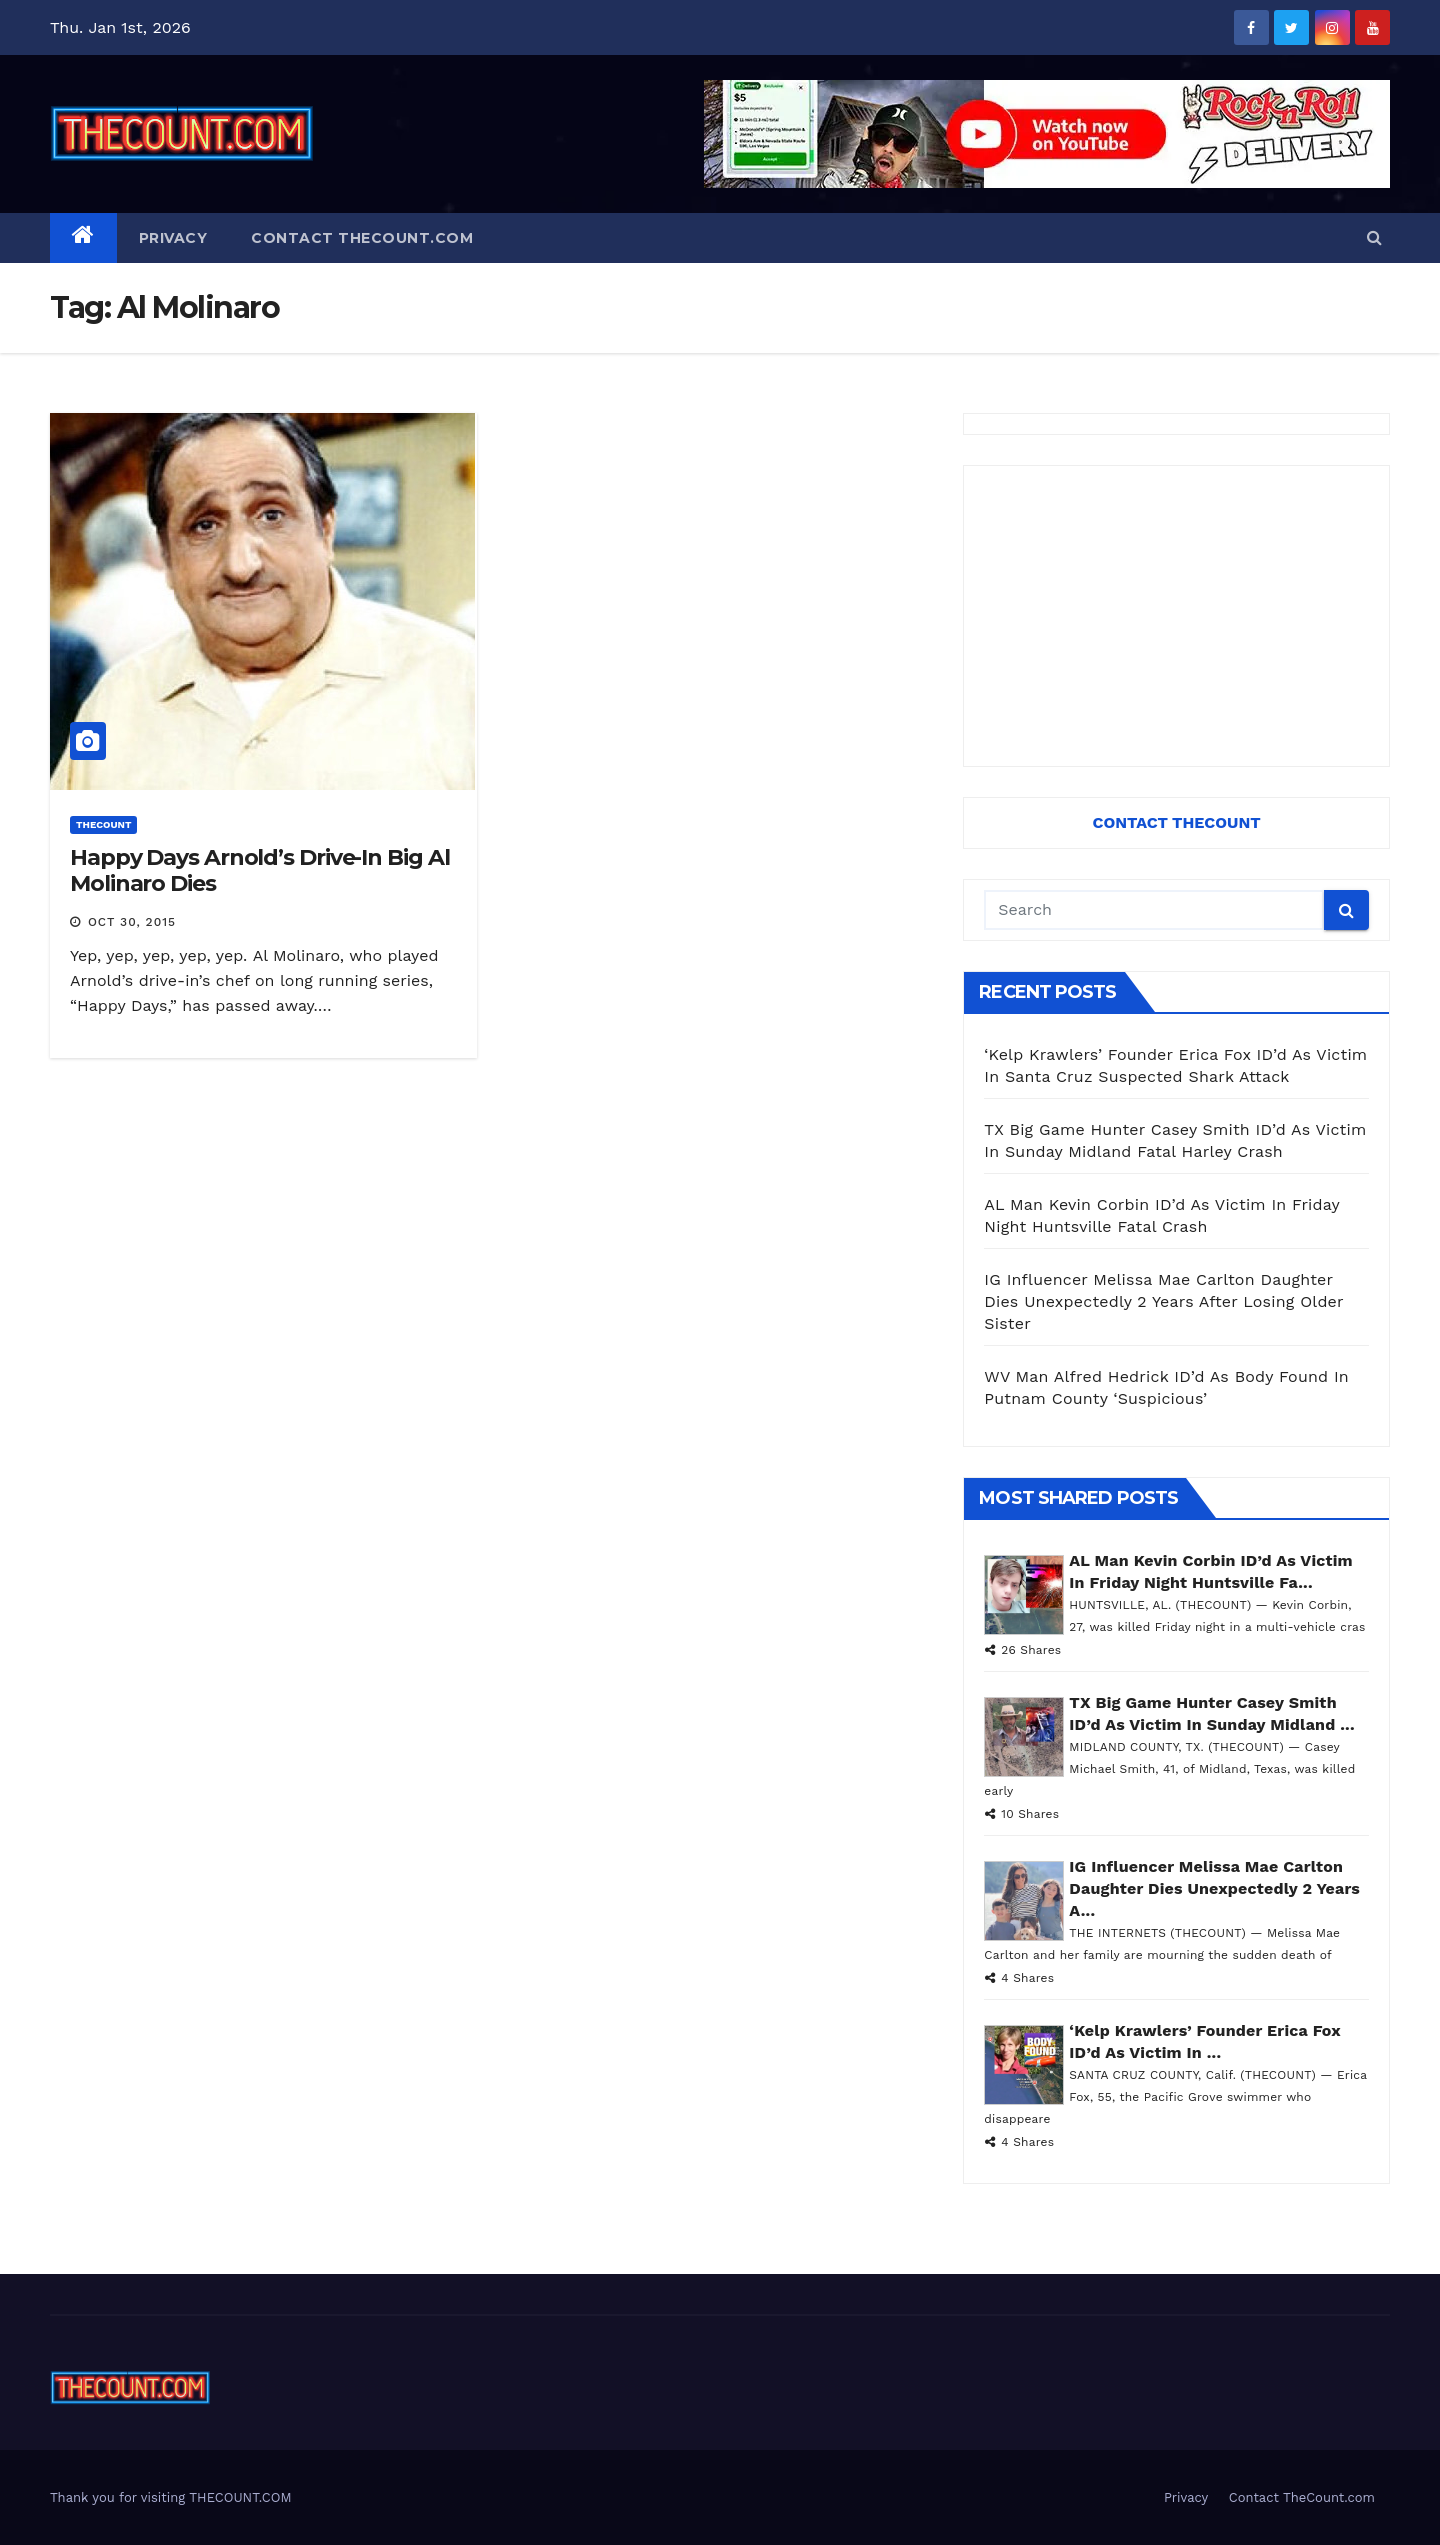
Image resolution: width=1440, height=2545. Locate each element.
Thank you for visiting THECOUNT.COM (171, 2497)
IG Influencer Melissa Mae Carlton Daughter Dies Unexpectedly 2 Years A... (1214, 1888)
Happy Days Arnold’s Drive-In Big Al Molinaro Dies (260, 870)
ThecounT (103, 824)
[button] (1374, 237)
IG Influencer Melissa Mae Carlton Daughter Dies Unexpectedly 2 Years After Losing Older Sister (1163, 1301)
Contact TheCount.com (362, 238)
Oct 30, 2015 (132, 922)
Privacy (173, 238)
